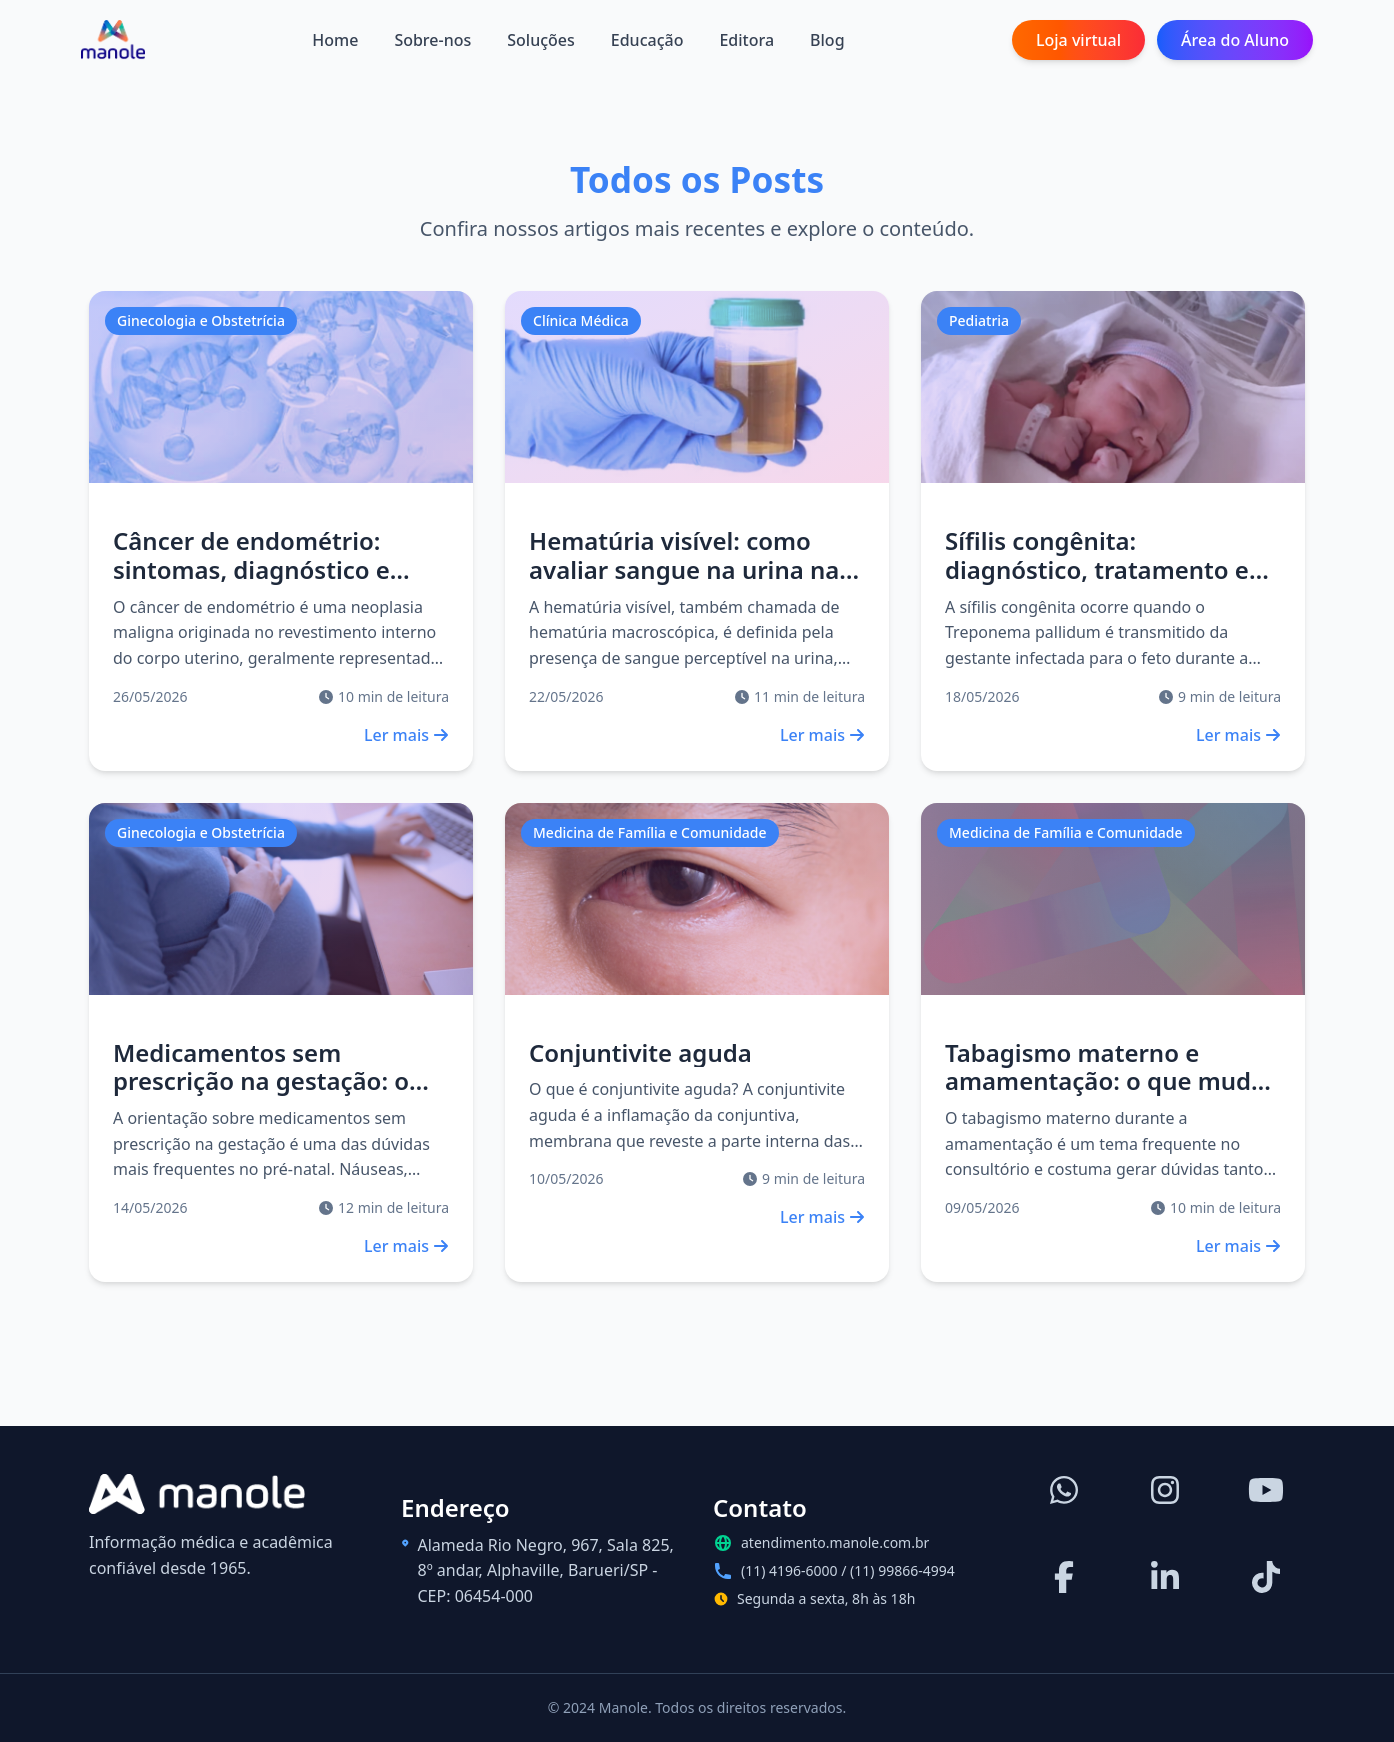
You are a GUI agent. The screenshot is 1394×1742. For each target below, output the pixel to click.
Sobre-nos (432, 40)
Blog (827, 40)
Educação (647, 40)
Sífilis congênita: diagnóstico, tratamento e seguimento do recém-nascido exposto (1097, 583)
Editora (746, 40)
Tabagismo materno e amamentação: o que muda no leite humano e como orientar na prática (1105, 1095)
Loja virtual (1078, 40)
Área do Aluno (1235, 40)
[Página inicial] (113, 40)
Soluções (541, 40)
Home (335, 40)
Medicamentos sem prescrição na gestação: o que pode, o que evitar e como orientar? (261, 1095)
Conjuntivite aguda (640, 1052)
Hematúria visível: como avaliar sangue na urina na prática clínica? (684, 569)
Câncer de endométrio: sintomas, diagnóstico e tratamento (251, 569)
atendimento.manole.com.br (835, 1542)
